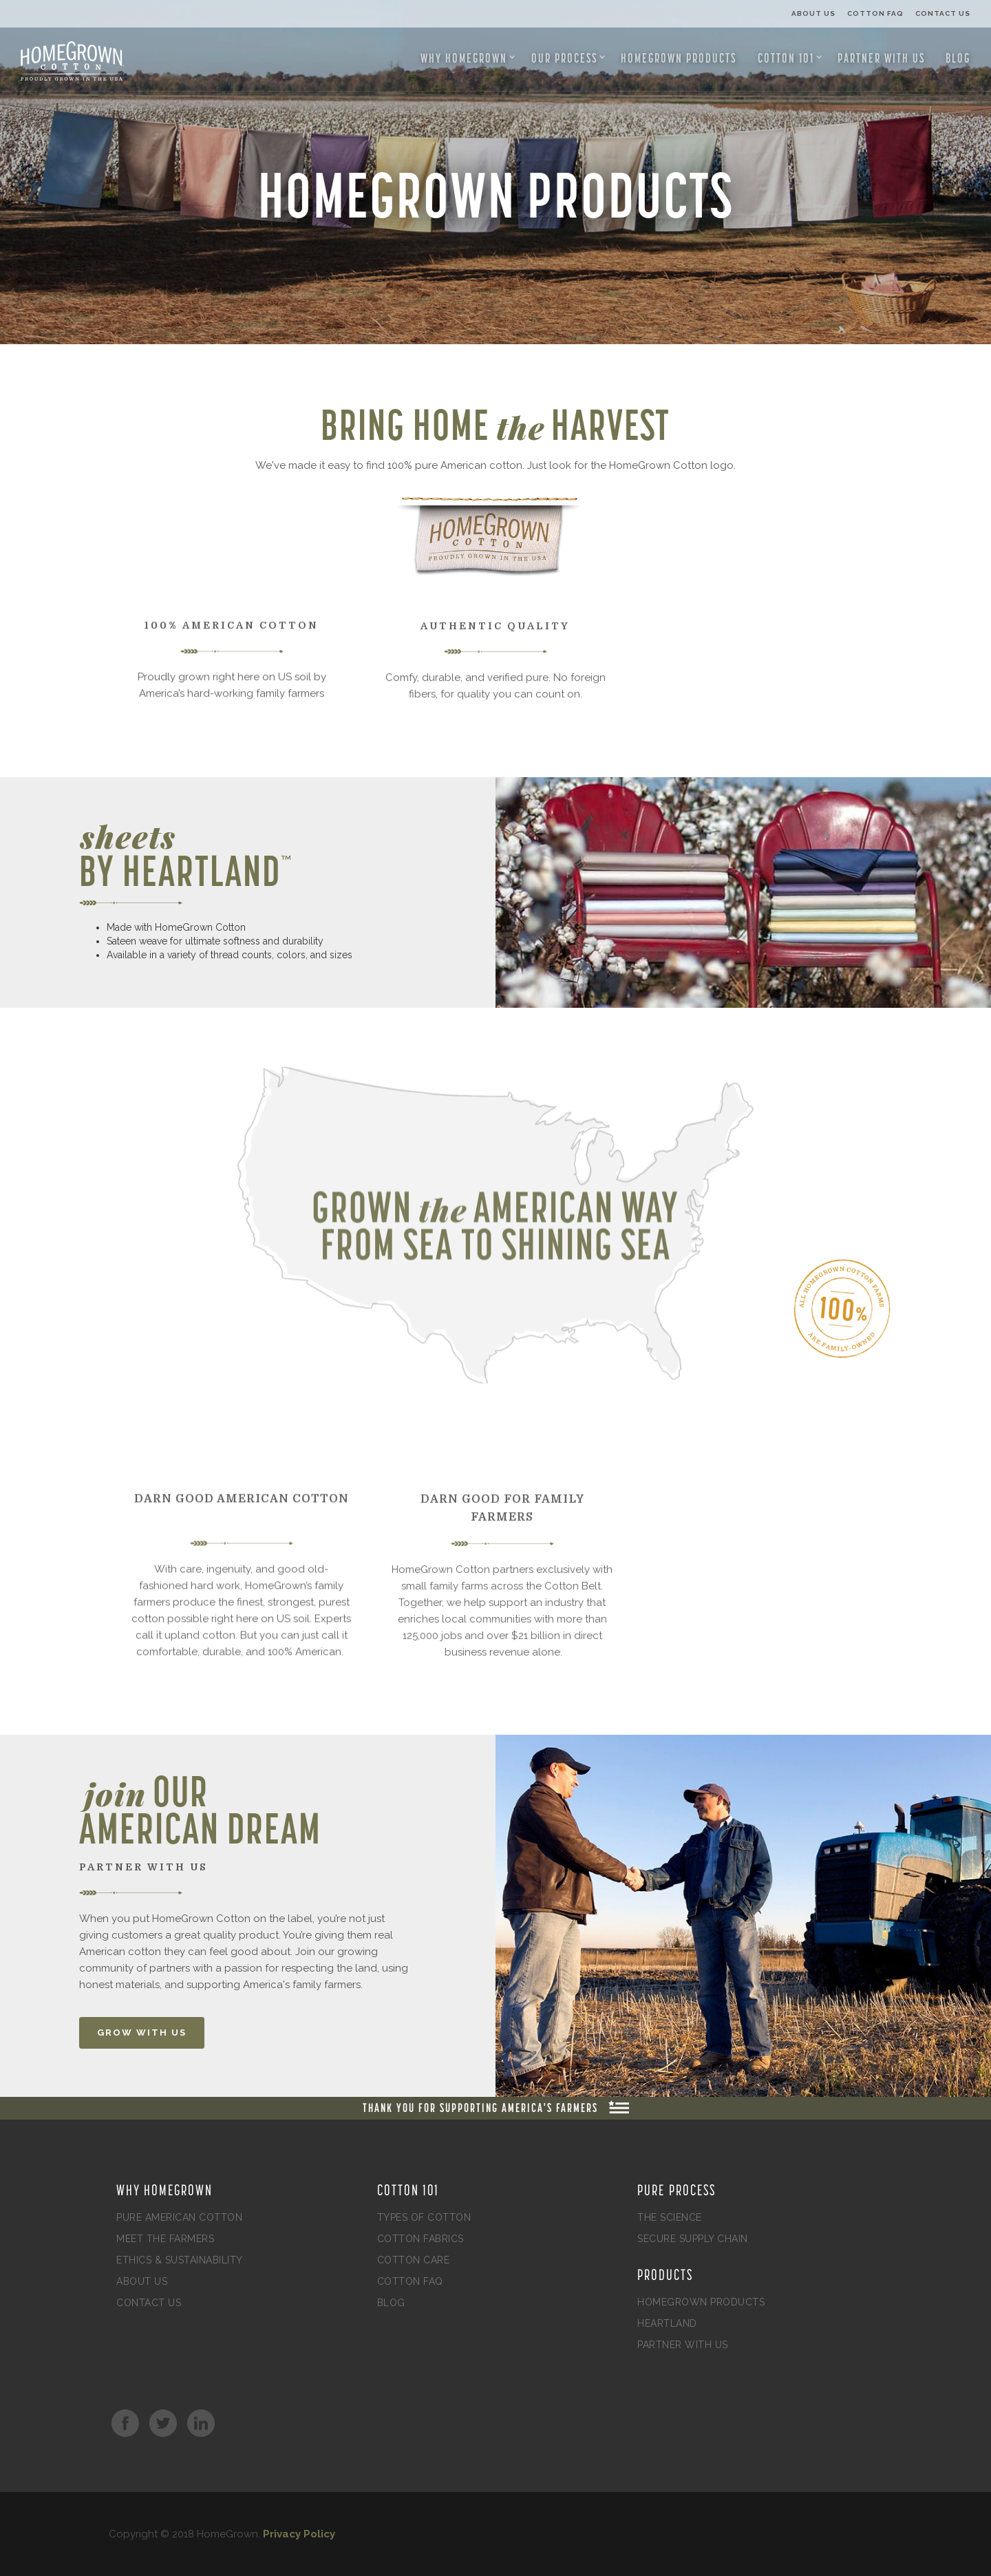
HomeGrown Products (678, 58)
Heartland (667, 2323)
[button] (468, 57)
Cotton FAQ (875, 13)
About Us (813, 13)
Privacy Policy (299, 2534)
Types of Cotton (424, 2217)
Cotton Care (413, 2260)
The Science (669, 2217)
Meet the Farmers (165, 2238)
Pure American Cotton (179, 2217)
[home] (65, 61)
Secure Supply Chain (692, 2238)
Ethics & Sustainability (179, 2260)
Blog (958, 58)
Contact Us (942, 13)
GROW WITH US (142, 2032)
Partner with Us (881, 58)
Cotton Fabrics (420, 2238)
